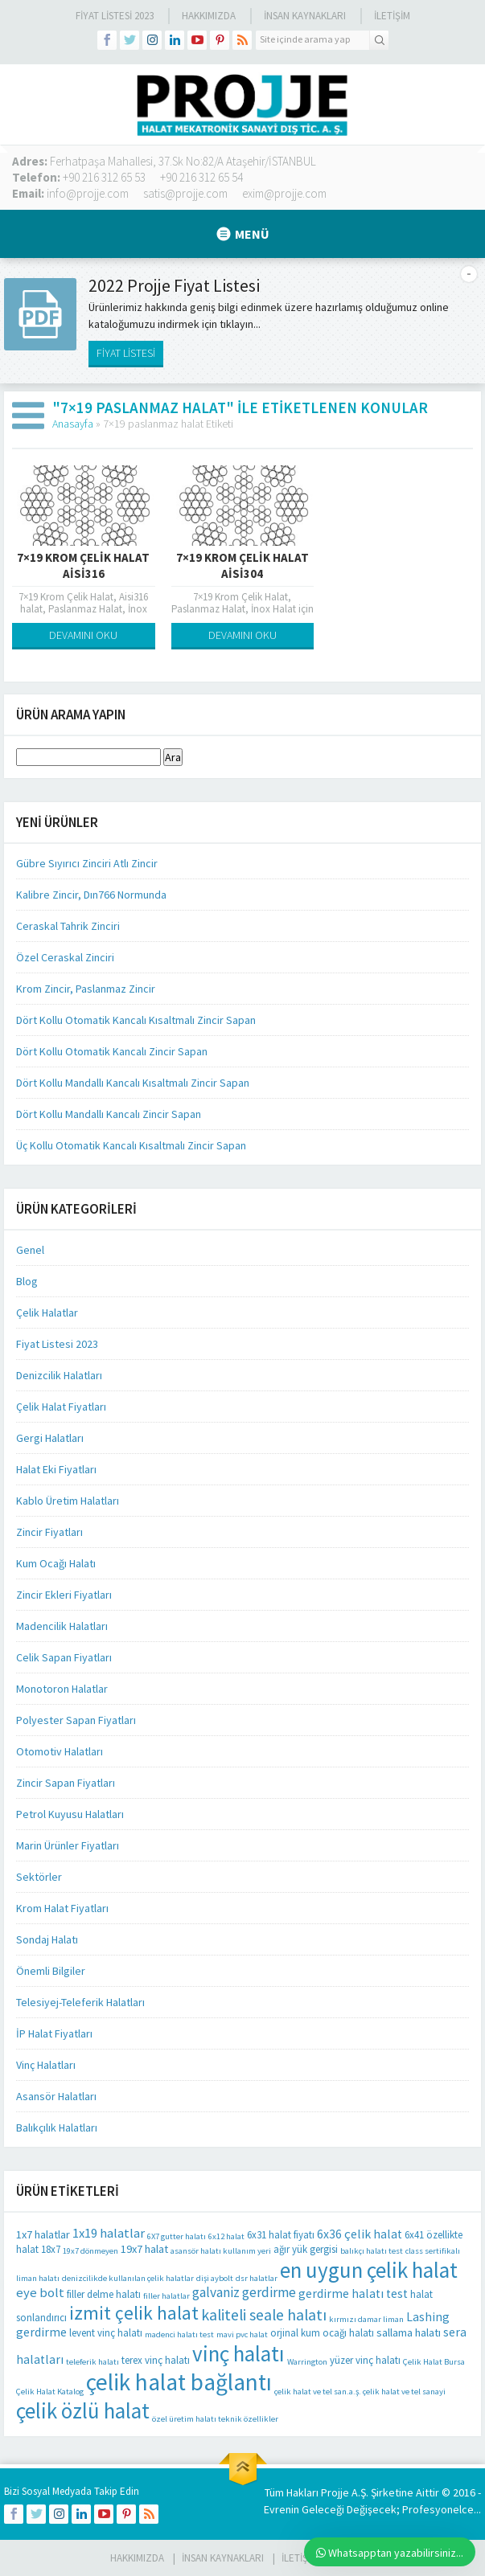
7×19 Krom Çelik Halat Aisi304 (242, 565)
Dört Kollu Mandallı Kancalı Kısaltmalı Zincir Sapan (132, 1082)
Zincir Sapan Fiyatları (65, 1782)
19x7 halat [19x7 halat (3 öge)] (144, 2249)
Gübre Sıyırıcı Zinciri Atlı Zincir (87, 863)
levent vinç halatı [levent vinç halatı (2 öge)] (105, 2333)
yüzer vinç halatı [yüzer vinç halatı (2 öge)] (365, 2360)
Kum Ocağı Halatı (56, 1563)
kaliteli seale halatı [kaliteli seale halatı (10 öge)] (264, 2314)
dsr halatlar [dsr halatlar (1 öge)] (256, 2278)
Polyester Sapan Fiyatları (76, 1720)
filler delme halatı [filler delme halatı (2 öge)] (104, 2294)
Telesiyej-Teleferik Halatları (80, 2002)
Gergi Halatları (50, 1438)
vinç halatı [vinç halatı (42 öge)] (238, 2353)
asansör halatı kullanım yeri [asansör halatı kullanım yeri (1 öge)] (221, 2251)
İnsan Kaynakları (305, 16)
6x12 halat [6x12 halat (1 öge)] (226, 2236)
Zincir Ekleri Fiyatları (64, 1594)
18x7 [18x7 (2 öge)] (50, 2249)
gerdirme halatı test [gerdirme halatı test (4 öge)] (353, 2293)
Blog (27, 1281)
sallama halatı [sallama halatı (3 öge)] (408, 2332)
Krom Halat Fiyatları (62, 1908)
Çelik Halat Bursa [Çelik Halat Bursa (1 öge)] (434, 2362)
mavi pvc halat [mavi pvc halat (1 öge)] (242, 2334)
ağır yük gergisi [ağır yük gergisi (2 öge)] (305, 2249)
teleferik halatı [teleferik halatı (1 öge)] (92, 2362)
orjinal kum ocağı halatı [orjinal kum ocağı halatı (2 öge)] (322, 2333)
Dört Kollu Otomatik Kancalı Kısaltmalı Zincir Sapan (136, 1020)
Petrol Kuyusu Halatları (70, 1814)
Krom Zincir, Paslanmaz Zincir (85, 988)
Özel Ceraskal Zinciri (65, 957)
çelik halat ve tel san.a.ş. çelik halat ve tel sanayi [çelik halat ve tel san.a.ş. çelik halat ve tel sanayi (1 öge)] (360, 2391)
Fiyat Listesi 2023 (115, 16)
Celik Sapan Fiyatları (64, 1657)
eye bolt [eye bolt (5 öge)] (40, 2292)
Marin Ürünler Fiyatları (67, 1845)
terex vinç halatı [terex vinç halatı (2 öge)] (155, 2360)
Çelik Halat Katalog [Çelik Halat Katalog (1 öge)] (50, 2391)
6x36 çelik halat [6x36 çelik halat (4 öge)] (359, 2234)
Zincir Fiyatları (49, 1532)
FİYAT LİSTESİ (126, 353)
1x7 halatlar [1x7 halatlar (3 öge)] (43, 2234)
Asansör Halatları (56, 2096)
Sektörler (39, 1877)
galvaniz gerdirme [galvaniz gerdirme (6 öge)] (244, 2292)
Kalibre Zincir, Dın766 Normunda (91, 894)
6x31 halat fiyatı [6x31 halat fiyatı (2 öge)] (280, 2235)
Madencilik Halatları (62, 1626)
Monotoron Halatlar (62, 1688)
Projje (335, 2492)
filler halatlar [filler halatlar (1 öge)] (166, 2296)
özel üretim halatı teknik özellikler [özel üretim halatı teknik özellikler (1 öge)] (215, 2419)
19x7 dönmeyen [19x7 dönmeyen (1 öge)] (90, 2251)
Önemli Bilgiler (50, 1971)
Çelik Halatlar (47, 1312)
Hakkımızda (209, 16)
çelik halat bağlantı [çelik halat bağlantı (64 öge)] (179, 2382)
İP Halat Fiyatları (54, 2033)
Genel (30, 1250)
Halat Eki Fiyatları (56, 1469)
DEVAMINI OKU (83, 635)
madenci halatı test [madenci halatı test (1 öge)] (179, 2334)
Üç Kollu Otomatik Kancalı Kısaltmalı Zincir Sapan (131, 1145)
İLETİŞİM (392, 16)
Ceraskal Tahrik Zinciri (68, 926)
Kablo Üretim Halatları (67, 1500)
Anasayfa (72, 423)
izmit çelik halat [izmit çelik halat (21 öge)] (134, 2312)
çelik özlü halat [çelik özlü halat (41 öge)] (83, 2410)
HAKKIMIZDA (137, 2558)
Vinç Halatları (46, 2065)
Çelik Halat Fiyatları (61, 1406)
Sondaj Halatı (47, 1939)
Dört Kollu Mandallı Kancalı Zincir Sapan (108, 1114)
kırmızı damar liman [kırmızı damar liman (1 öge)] (366, 2319)
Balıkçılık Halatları (56, 2127)
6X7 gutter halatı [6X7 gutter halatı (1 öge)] (176, 2236)
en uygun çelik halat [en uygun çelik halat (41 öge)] (369, 2269)
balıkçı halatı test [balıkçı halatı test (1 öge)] (371, 2251)
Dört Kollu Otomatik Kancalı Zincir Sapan (112, 1051)
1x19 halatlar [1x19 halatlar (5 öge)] (108, 2233)
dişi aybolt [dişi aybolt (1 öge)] (214, 2278)
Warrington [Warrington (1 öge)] (307, 2362)
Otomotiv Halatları (59, 1751)
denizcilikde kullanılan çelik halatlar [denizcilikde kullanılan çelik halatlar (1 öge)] (128, 2278)
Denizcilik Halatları (59, 1375)
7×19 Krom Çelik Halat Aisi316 (83, 565)
